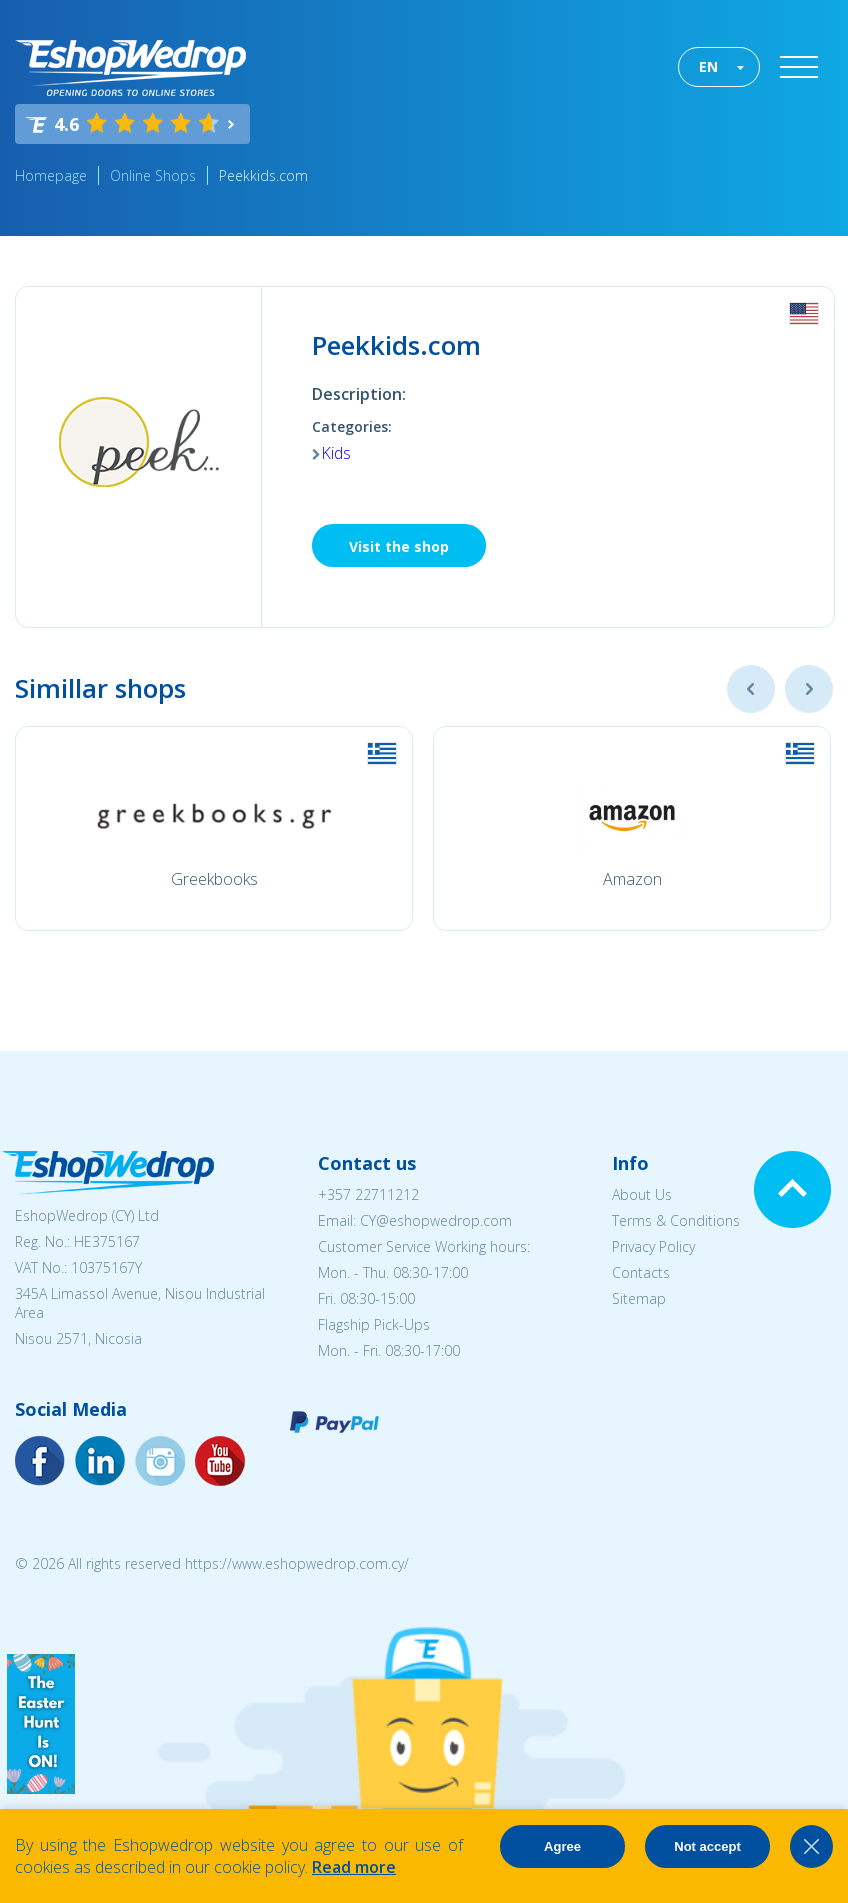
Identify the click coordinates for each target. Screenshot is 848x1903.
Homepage (51, 175)
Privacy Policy (653, 1246)
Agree (562, 1846)
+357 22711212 (368, 1194)
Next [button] (809, 689)
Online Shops (153, 175)
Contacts (641, 1272)
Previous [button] (751, 689)
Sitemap (639, 1298)
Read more (354, 1867)
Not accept (707, 1846)
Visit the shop (399, 546)
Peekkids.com (263, 175)
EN (708, 66)
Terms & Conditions (676, 1220)
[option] (214, 828)
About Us (642, 1194)
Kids (336, 453)
